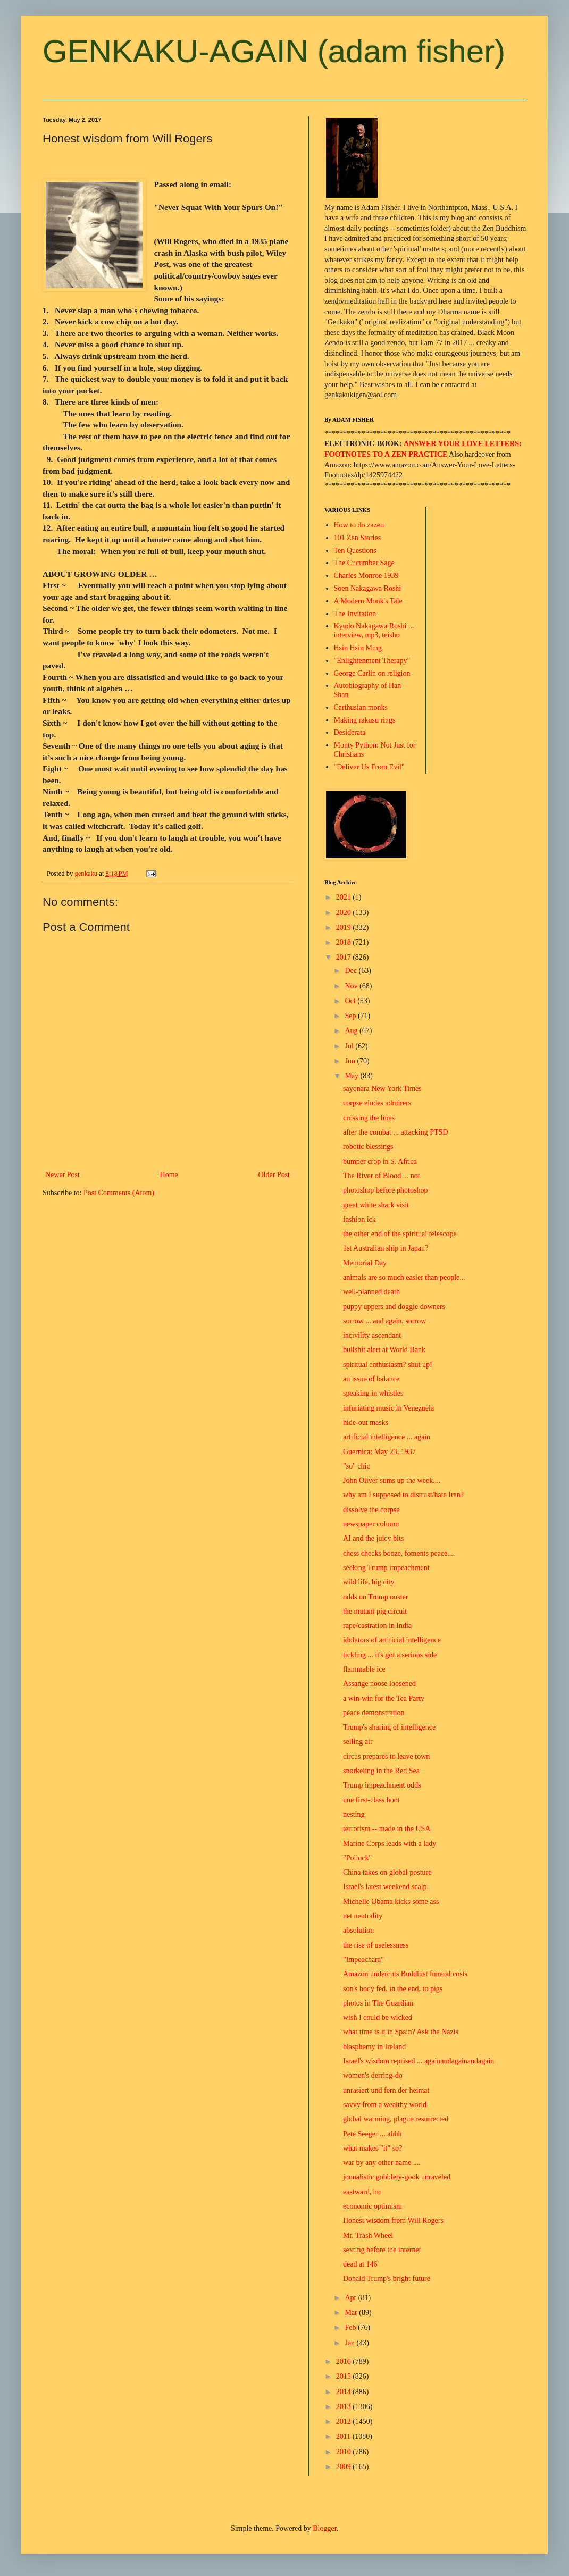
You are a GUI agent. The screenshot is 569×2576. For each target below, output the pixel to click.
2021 (344, 897)
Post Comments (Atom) (118, 1193)
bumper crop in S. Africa (380, 1161)
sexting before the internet (382, 2250)
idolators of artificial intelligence (392, 1640)
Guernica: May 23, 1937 (379, 1452)
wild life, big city (368, 1582)
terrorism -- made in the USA (386, 1829)
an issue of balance (371, 1379)
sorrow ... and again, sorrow (384, 1321)
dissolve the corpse (371, 1510)
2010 (344, 2452)
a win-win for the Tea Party (383, 1698)
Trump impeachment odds (382, 1785)
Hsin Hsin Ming (358, 648)
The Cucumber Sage (364, 563)
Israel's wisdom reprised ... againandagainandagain (418, 2061)
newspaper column (371, 1524)
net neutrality (362, 1916)
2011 (344, 2436)
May (352, 1076)
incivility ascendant (372, 1335)
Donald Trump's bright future (386, 2279)
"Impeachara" (363, 1960)
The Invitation (355, 614)
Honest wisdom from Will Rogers (393, 2221)
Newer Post (62, 1175)
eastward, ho (362, 2192)
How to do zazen (359, 525)
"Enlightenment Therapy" (372, 661)
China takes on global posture (387, 1872)
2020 (344, 913)
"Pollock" (357, 1858)
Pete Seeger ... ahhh (372, 2134)
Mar (352, 2313)
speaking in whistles (373, 1393)
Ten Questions (355, 551)
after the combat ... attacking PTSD (395, 1132)
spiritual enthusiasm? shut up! (387, 1365)
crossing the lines (369, 1118)
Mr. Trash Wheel (368, 2235)
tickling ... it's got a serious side (390, 1655)
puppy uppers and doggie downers (394, 1307)
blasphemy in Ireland (374, 2047)
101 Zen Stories (357, 538)
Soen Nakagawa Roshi (367, 588)
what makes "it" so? (372, 2148)
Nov (352, 986)
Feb (351, 2327)
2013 (344, 2407)
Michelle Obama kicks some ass (391, 1902)
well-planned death (371, 1292)
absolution (358, 1930)
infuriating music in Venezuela (388, 1408)
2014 (344, 2392)
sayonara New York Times (382, 1089)
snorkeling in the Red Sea (381, 1771)
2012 (344, 2422)
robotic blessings (368, 1147)
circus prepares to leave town (386, 1756)
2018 (344, 942)
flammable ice (364, 1669)
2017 (344, 957)
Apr (351, 2298)
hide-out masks (365, 1423)
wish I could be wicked (377, 2017)
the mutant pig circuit (375, 1611)
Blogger (324, 2528)
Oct (351, 1001)
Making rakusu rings (365, 720)
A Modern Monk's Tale (368, 601)
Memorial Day (365, 1263)
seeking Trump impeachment (386, 1568)
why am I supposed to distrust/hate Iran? (403, 1495)
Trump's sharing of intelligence (389, 1727)
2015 (344, 2376)
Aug (352, 1031)
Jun (351, 1061)
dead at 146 (360, 2264)
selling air (358, 1742)
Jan (350, 2343)
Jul (350, 1046)
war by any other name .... (382, 2163)
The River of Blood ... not (381, 1176)
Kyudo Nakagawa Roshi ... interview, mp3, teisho (374, 630)
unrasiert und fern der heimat (386, 2090)
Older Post (274, 1175)
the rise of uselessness (375, 1945)
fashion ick (359, 1219)
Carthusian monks (361, 707)
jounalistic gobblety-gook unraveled (396, 2177)
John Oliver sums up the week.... (391, 1480)
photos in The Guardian (378, 2003)
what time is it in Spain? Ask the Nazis (400, 2032)
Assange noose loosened (379, 1684)
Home (169, 1175)
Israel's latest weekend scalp (385, 1887)
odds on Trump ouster (375, 1597)
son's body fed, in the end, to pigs (392, 1989)
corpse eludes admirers (377, 1103)
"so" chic (356, 1466)
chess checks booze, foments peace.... (399, 1553)
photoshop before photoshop (385, 1190)
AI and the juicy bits (373, 1538)
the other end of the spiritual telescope (400, 1234)
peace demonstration (373, 1713)
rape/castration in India (377, 1626)
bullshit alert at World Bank (384, 1350)
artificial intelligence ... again (386, 1437)
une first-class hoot (371, 1800)
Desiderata (350, 732)
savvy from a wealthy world (384, 2105)
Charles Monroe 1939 (366, 576)
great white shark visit (376, 1205)
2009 (344, 2467)
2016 (344, 2361)
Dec (351, 971)
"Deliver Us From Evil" (369, 767)
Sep (351, 1016)
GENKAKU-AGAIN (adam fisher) (274, 51)
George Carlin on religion (372, 673)
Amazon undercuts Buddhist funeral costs (405, 1974)
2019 (344, 928)
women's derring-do (373, 2075)
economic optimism (372, 2206)
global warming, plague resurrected (395, 2119)
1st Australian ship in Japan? (385, 1248)
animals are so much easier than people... (404, 1277)
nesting (353, 1814)
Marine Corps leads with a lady (389, 1844)
